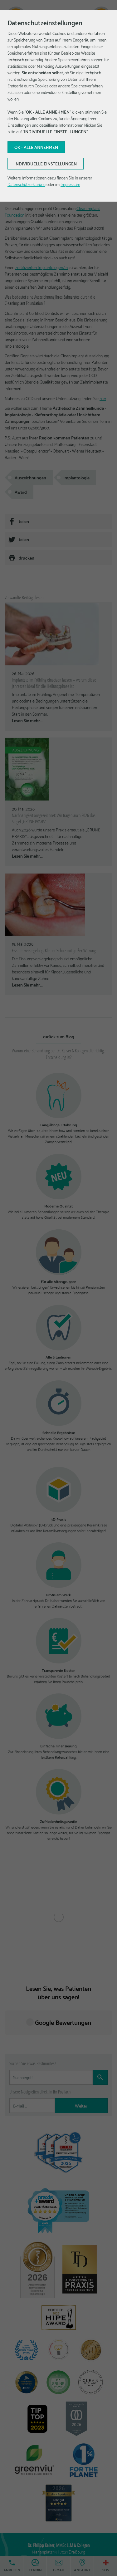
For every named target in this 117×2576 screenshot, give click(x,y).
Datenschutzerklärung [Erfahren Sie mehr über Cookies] (26, 184)
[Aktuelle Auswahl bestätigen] (36, 147)
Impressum (70, 184)
